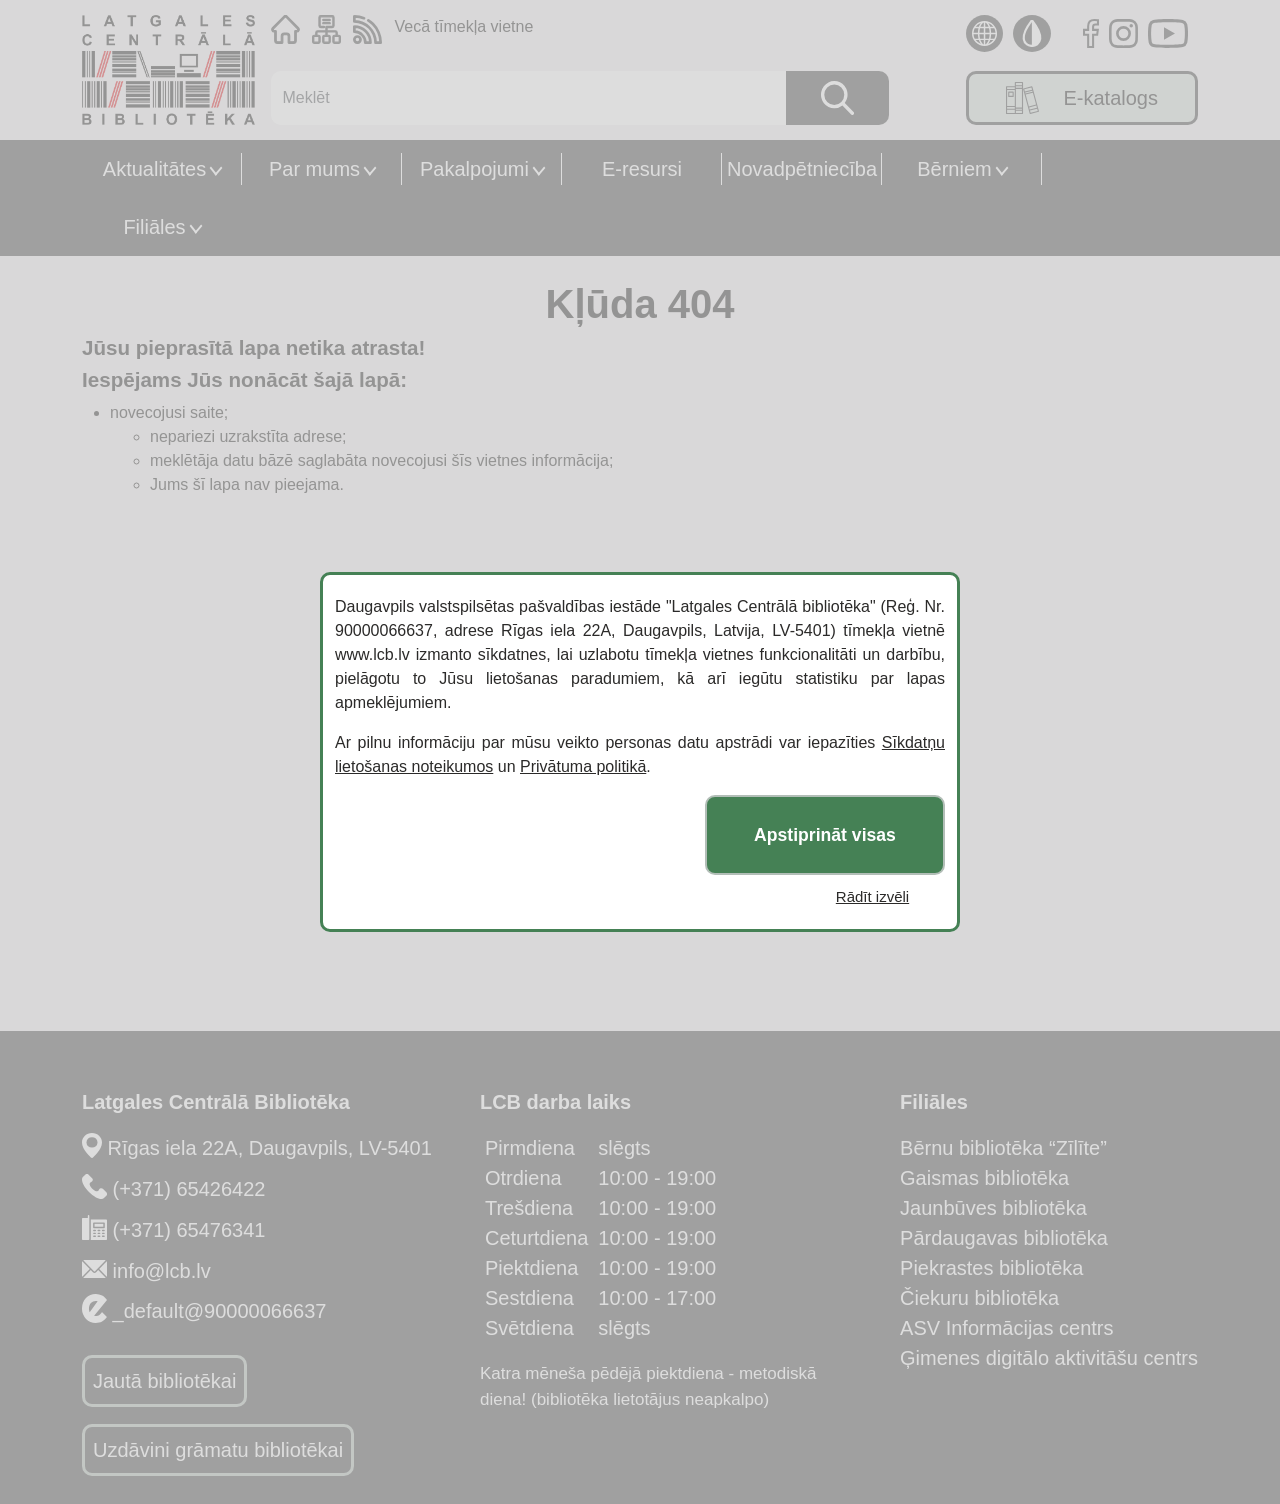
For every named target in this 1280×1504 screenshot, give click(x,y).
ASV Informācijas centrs (1006, 1328)
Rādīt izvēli (872, 896)
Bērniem (954, 169)
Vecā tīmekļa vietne (464, 26)
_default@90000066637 (220, 1311)
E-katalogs (1082, 98)
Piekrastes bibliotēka (991, 1268)
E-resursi (642, 169)
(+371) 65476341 (189, 1230)
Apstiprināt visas (825, 835)
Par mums (314, 169)
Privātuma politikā (583, 766)
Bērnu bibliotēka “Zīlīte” (1003, 1148)
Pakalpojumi (474, 169)
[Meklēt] (518, 98)
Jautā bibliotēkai (164, 1381)
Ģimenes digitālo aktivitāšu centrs (1049, 1358)
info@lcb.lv (162, 1271)
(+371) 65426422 (189, 1189)
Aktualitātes (154, 169)
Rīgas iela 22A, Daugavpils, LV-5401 (270, 1148)
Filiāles (154, 227)
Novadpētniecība (802, 169)
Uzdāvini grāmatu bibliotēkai (218, 1450)
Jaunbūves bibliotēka (993, 1208)
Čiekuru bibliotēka (979, 1298)
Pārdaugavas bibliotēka (1004, 1238)
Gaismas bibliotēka (984, 1178)
